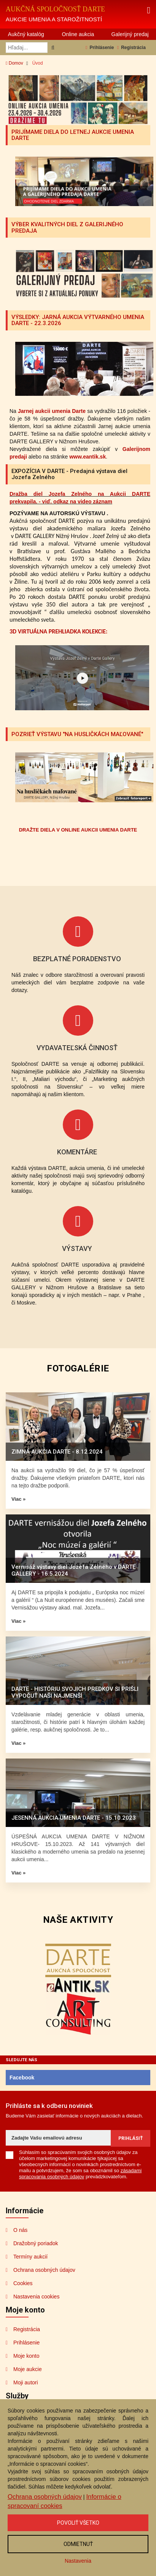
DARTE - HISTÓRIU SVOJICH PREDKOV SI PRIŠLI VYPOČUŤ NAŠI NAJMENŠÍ (74, 1692)
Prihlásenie (100, 47)
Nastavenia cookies (36, 2296)
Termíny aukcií (30, 2257)
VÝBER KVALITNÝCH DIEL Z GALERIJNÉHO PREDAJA (67, 227)
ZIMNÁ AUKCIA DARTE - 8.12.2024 (57, 1451)
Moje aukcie (27, 2369)
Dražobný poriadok (35, 2243)
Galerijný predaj (130, 34)
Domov (14, 63)
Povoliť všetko (78, 2523)
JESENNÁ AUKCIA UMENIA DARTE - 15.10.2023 (73, 1817)
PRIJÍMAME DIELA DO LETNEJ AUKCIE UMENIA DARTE (72, 135)
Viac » (18, 1499)
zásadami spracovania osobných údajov (80, 2173)
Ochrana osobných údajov (44, 2270)
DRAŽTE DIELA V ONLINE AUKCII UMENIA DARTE (78, 830)
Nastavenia (78, 2561)
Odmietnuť (78, 2544)
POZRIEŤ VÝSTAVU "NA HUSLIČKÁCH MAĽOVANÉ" (77, 734)
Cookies (23, 2283)
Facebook (22, 2077)
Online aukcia (78, 34)
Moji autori (25, 2382)
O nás (20, 2230)
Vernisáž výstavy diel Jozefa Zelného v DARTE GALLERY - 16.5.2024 (73, 1570)
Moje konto (26, 2356)
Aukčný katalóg (26, 34)
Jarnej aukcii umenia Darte (52, 411)
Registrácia (131, 47)
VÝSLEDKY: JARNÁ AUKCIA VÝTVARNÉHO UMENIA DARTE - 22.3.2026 (77, 320)
